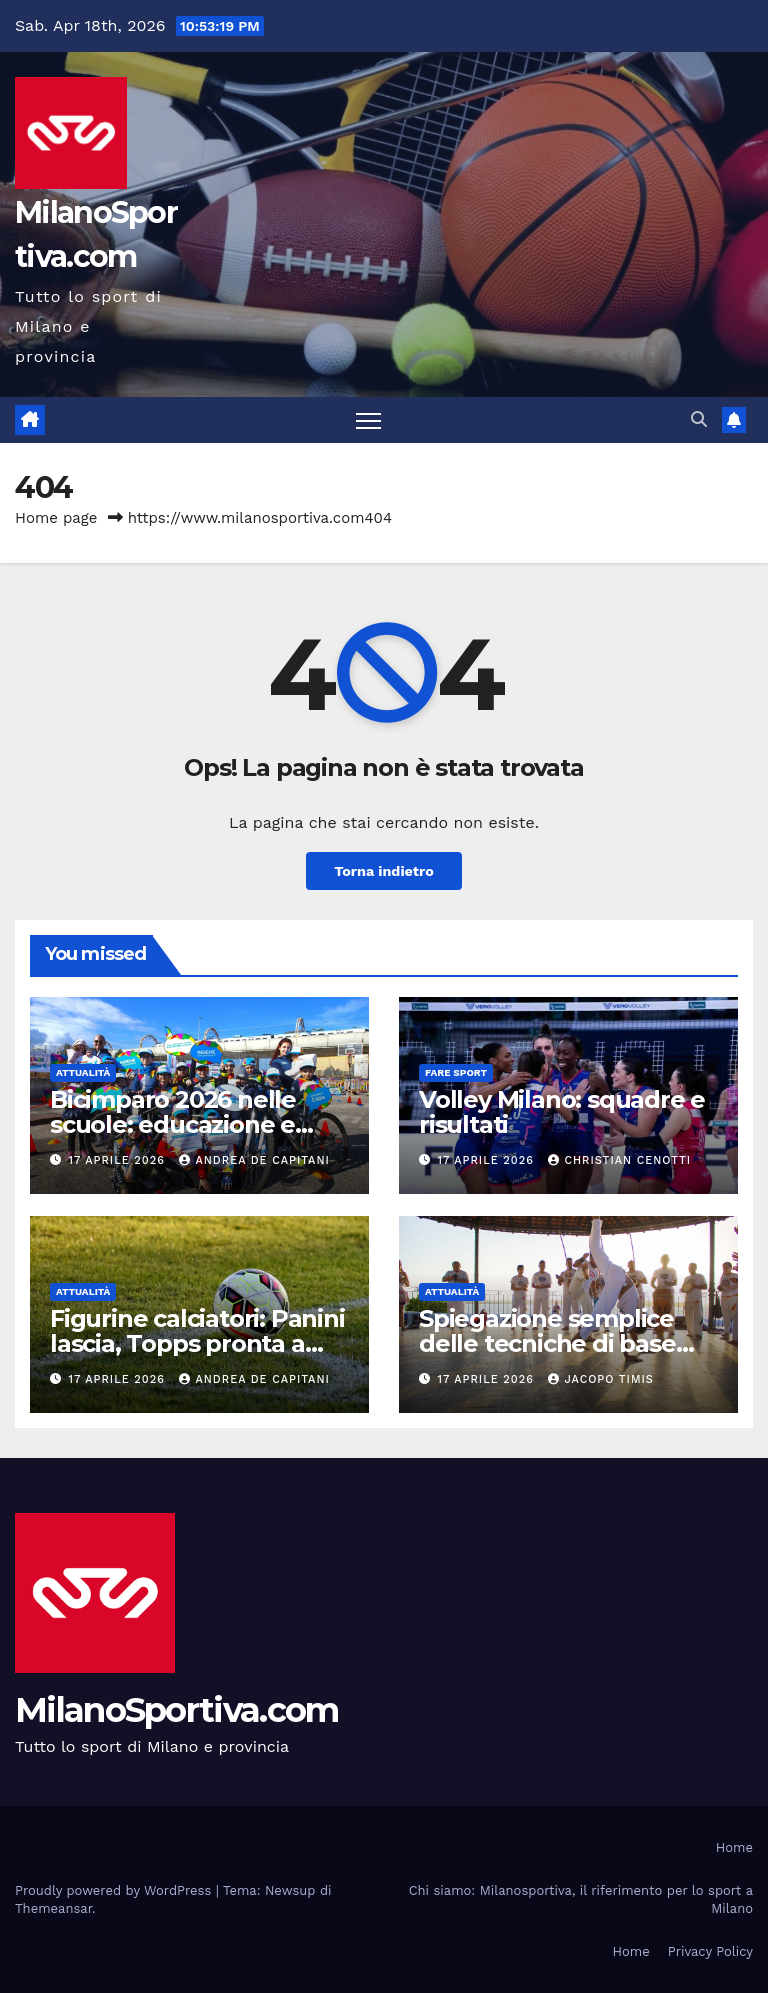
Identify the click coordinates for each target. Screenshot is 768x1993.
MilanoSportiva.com (176, 1710)
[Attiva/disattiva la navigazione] (368, 420)
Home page (56, 518)
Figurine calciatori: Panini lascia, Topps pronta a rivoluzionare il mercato (197, 1343)
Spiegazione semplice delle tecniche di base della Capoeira (547, 1343)
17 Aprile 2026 (119, 1160)
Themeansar (53, 1908)
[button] (699, 419)
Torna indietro (384, 871)
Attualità (83, 1072)
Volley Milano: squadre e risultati (562, 1112)
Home (734, 1847)
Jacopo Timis (600, 1379)
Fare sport (456, 1072)
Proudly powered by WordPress (115, 1890)
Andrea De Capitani (254, 1160)
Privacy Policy (710, 1951)
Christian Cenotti (619, 1160)
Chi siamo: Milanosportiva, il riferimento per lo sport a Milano (581, 1899)
